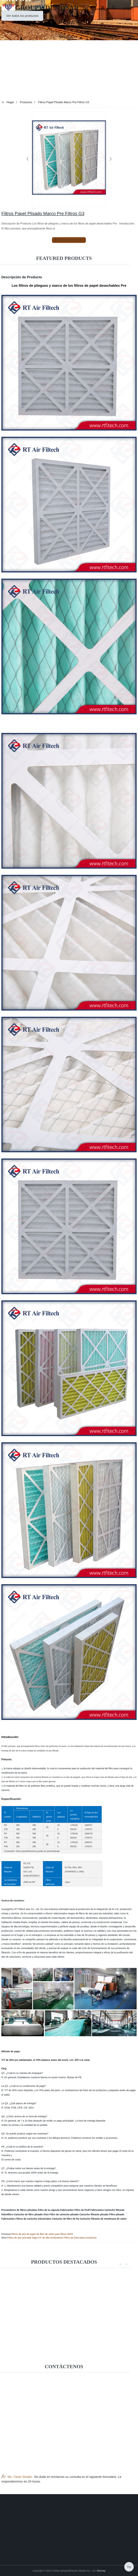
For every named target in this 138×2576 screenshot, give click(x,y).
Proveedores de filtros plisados (19, 2210)
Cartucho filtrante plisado (94, 2214)
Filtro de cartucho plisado (64, 2214)
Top (129, 2565)
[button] (103, 7)
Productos (26, 102)
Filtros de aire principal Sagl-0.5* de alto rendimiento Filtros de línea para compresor (52, 2237)
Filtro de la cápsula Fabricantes (56, 2210)
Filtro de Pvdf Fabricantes (89, 2210)
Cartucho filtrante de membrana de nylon (103, 2218)
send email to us (69, 240)
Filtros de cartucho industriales (33, 2218)
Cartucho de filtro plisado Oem (31, 2214)
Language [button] (128, 7)
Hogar (10, 102)
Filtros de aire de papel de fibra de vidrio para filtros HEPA (42, 2234)
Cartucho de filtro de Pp (65, 2218)
